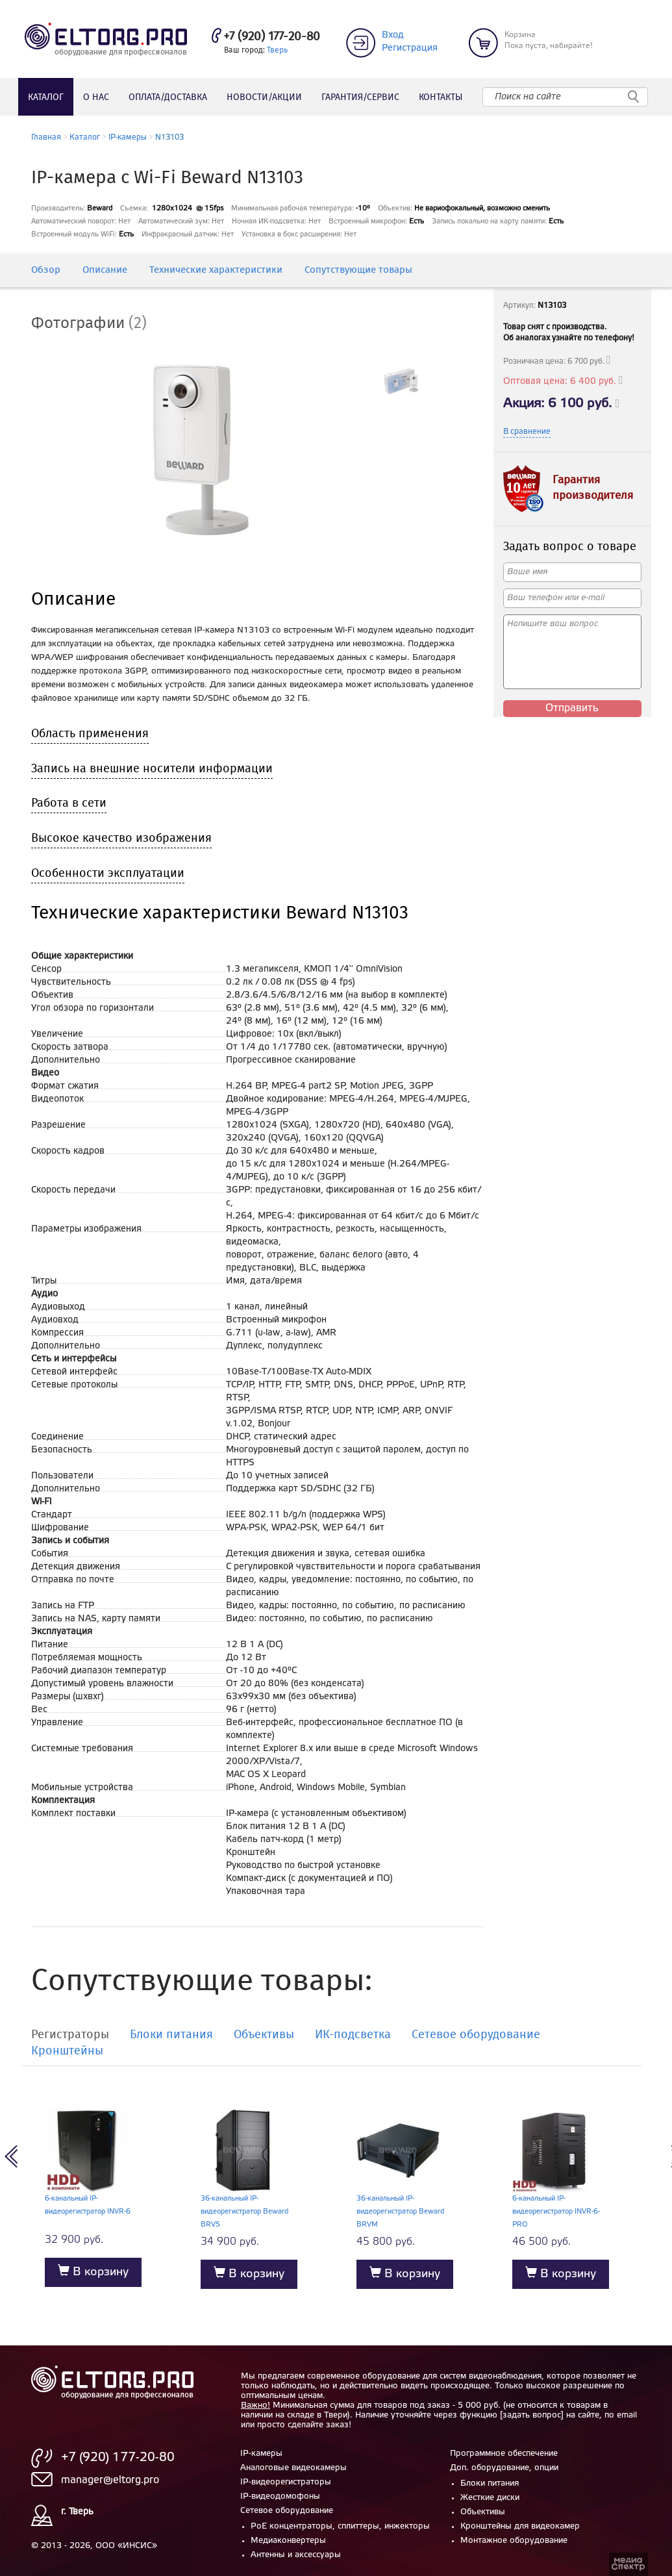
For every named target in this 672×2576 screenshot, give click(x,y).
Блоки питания (489, 2483)
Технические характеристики (215, 270)
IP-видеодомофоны (280, 2496)
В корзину (93, 2270)
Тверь (277, 50)
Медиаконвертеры (288, 2540)
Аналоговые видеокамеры (293, 2467)
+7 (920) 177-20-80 (271, 37)
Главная (46, 137)
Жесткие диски (489, 2497)
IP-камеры (127, 137)
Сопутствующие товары (358, 270)
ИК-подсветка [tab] (353, 2035)
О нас (96, 97)
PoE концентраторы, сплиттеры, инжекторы (340, 2526)
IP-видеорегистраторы (285, 2482)
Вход (393, 35)
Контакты (440, 97)
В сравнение (527, 431)
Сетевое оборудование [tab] (476, 2035)
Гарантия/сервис (360, 97)
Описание (104, 270)
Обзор (45, 270)
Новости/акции (264, 97)
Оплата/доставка (168, 97)
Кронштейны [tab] (67, 2051)
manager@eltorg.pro (110, 2480)
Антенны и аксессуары (296, 2554)
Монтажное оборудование (513, 2540)
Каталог (46, 97)
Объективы (482, 2512)
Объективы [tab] (264, 2035)
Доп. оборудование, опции (504, 2467)
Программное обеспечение (504, 2453)
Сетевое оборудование (286, 2510)
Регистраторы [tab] (70, 2035)
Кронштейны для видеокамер (520, 2526)
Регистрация (410, 48)
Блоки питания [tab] (171, 2035)
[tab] (98, 324)
